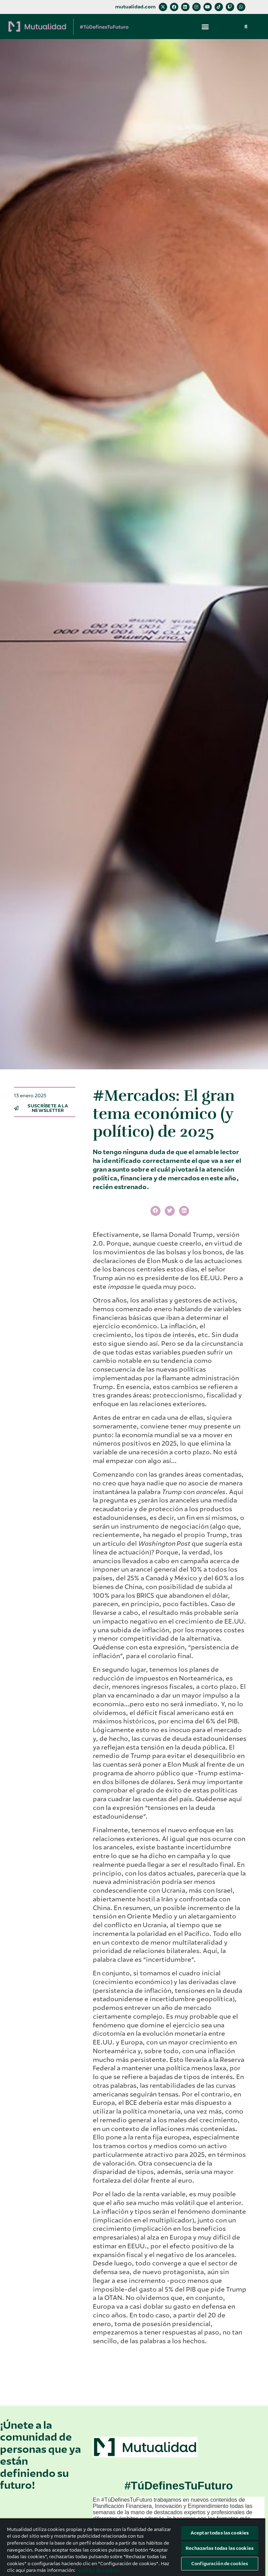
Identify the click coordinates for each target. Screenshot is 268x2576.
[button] (205, 26)
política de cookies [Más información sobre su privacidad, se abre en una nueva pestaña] (99, 2570)
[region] (132, 2547)
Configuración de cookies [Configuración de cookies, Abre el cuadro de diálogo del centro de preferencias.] (219, 2564)
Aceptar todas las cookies (220, 2533)
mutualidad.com (135, 6)
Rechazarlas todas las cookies (220, 2548)
